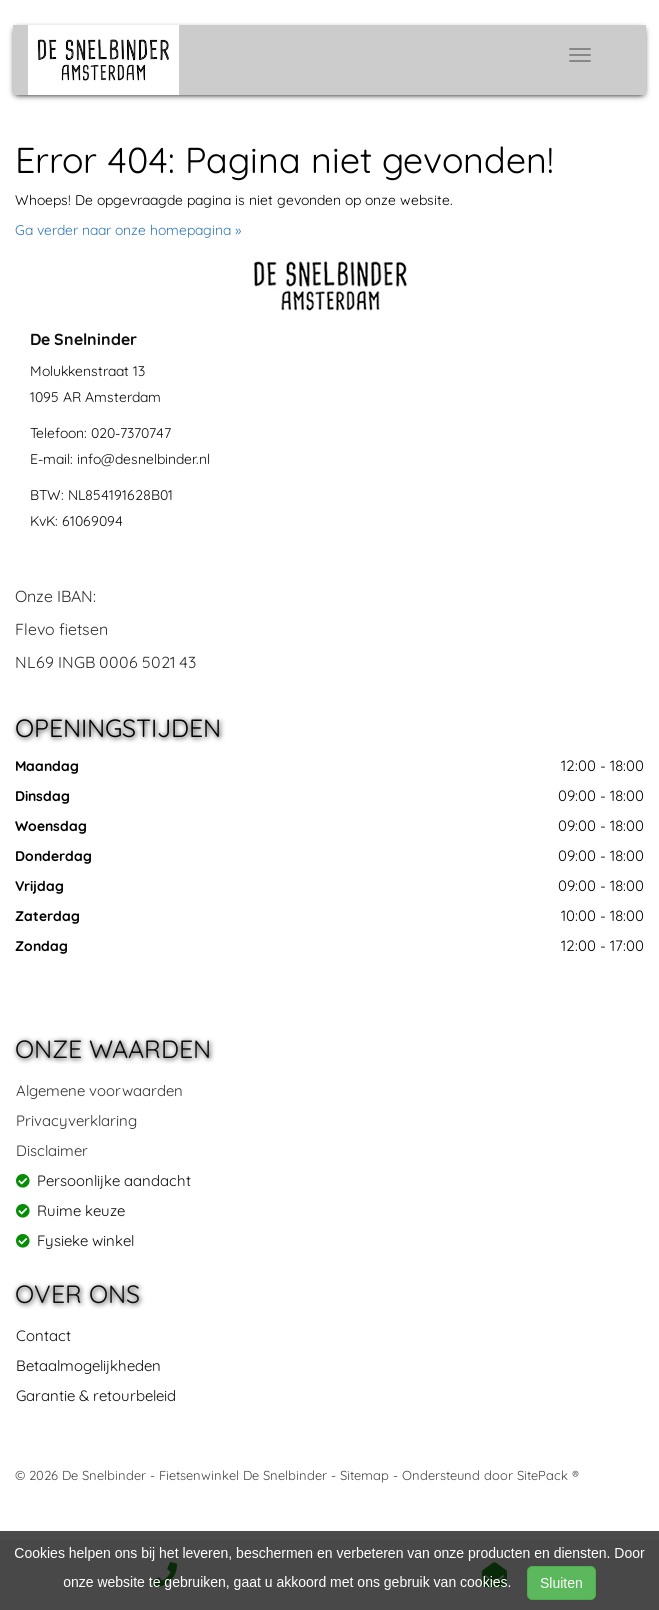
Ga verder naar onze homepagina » (128, 230)
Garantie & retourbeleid (96, 1395)
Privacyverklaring (76, 1120)
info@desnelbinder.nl (143, 459)
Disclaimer (52, 1150)
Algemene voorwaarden (99, 1090)
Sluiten (561, 1583)
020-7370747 (131, 433)
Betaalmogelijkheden (88, 1365)
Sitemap (364, 1475)
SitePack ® (548, 1475)
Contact (43, 1335)
